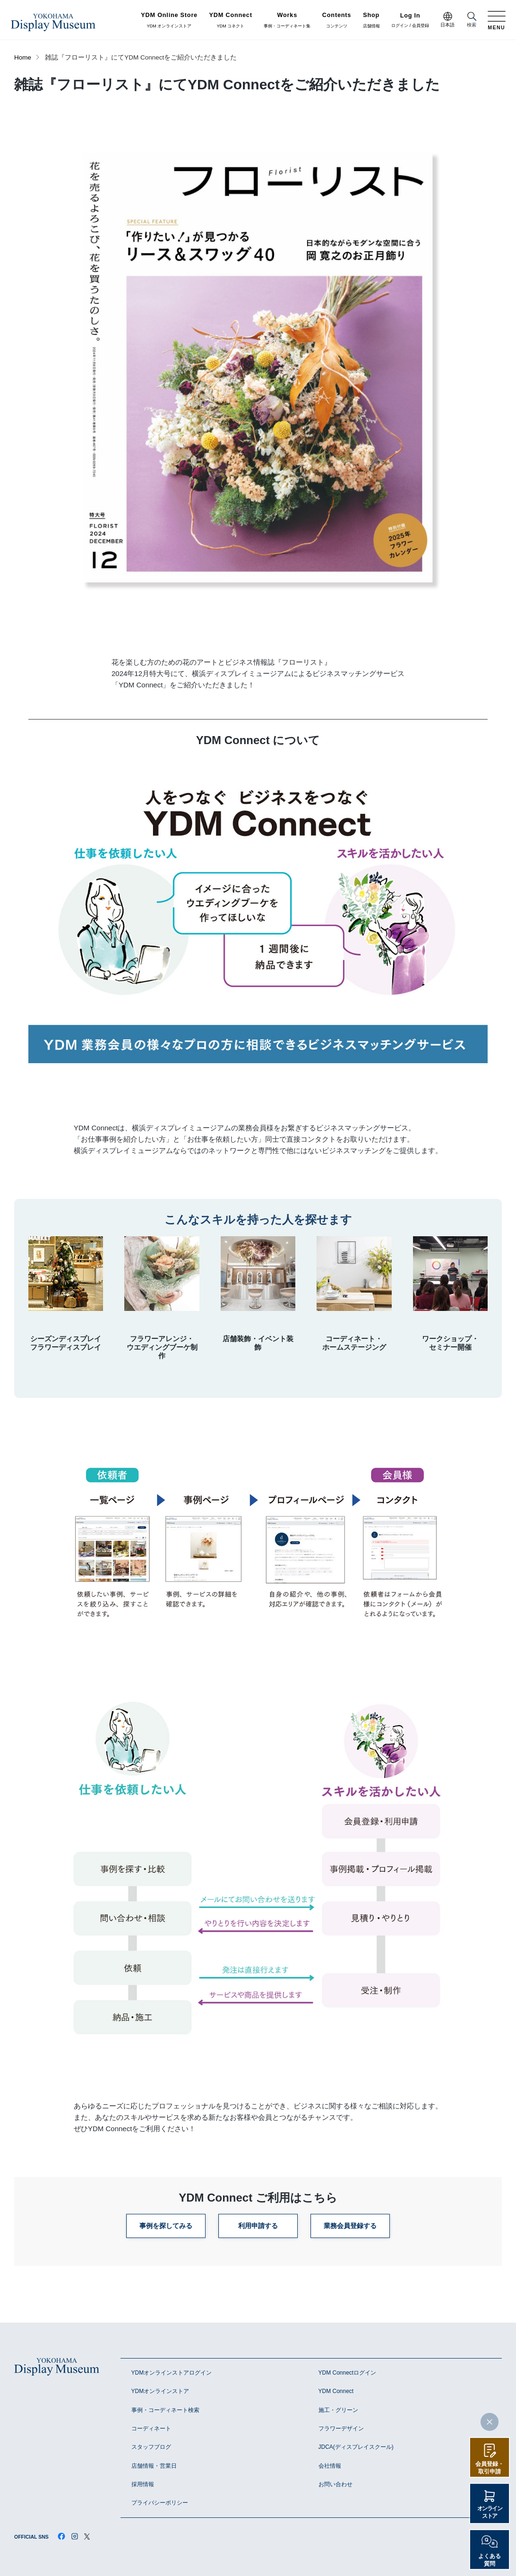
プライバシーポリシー (159, 2502)
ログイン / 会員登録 (410, 20)
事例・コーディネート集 (287, 20)
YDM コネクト (230, 20)
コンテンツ (336, 20)
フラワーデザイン (341, 2428)
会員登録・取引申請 (489, 2468)
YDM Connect (336, 2391)
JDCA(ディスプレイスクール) (356, 2447)
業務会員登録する (350, 2225)
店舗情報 (371, 20)
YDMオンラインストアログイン (171, 2372)
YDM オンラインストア (169, 20)
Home (22, 57)
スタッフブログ (151, 2447)
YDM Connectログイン (347, 2372)
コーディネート (151, 2428)
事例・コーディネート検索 (165, 2410)
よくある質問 (489, 2560)
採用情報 (142, 2484)
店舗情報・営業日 (154, 2466)
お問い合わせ (335, 2484)
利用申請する (258, 2225)
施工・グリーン (338, 2410)
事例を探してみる (165, 2225)
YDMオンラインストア (160, 2391)
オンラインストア (489, 2512)
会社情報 (329, 2466)
